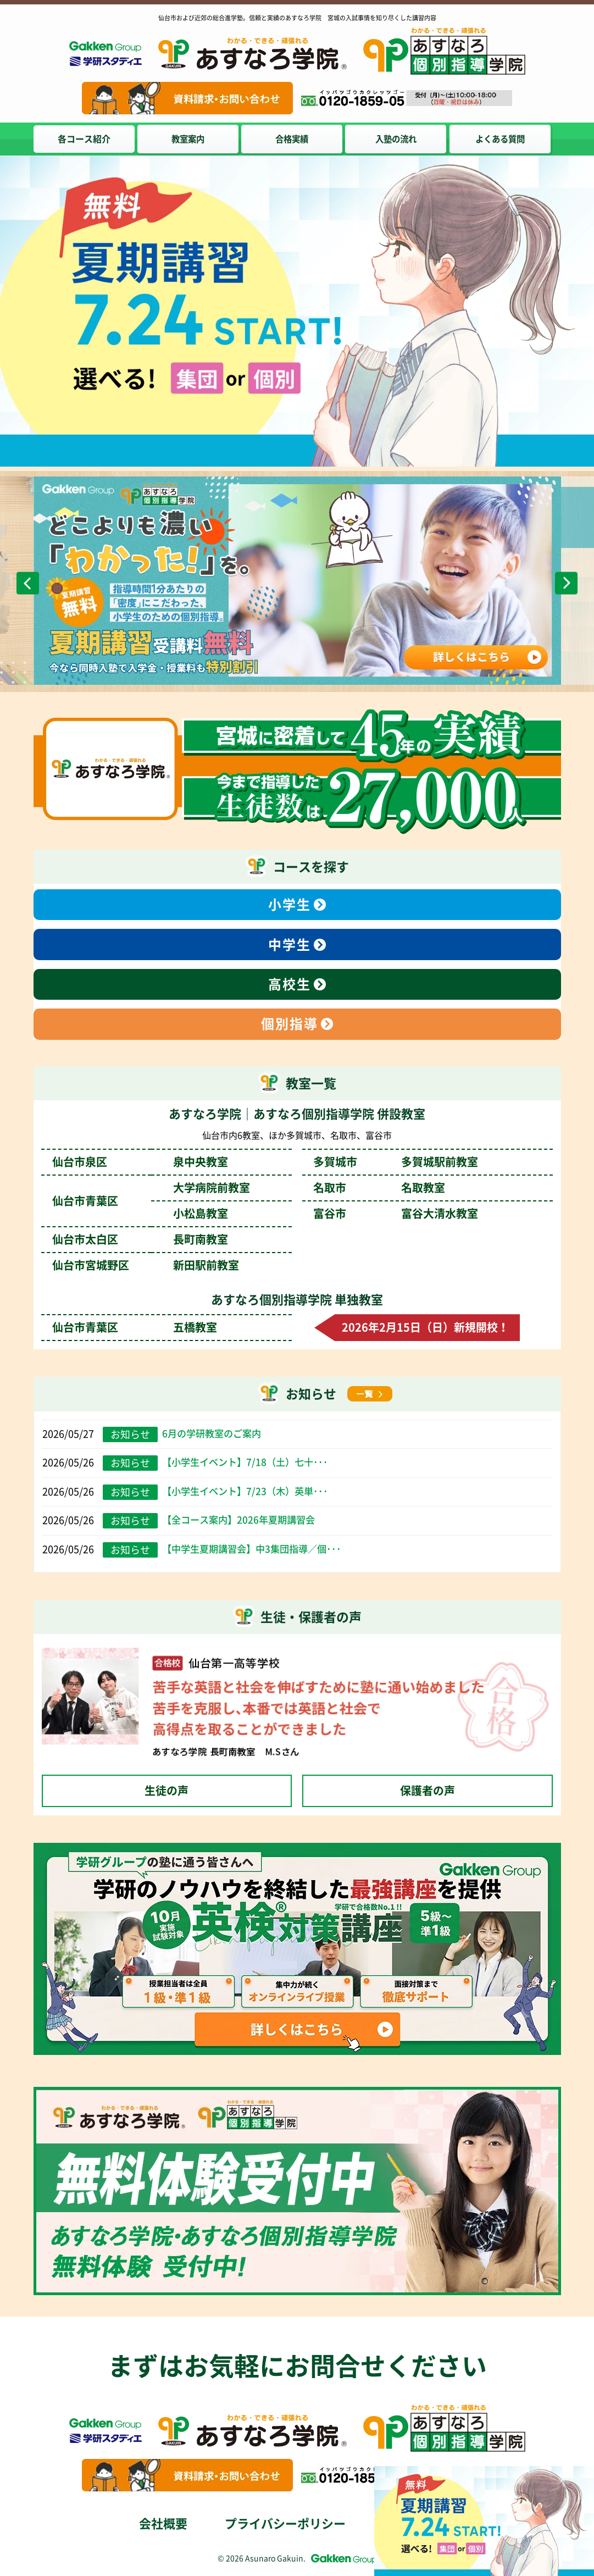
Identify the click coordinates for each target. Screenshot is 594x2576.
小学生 (289, 904)
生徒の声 (166, 1790)
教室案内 (189, 139)
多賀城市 (395, 1161)
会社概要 (163, 2524)
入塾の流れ (401, 139)
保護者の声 (427, 1790)
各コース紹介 (84, 139)
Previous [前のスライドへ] (27, 583)
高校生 (289, 984)
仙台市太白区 (140, 1239)
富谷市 (395, 1213)
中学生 (289, 944)
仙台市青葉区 (134, 1327)
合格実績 (295, 139)
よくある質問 (506, 139)
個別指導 (289, 1024)
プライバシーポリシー (285, 2524)
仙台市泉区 (140, 1161)
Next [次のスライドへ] (566, 583)
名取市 (379, 1187)
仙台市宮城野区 (145, 1265)
